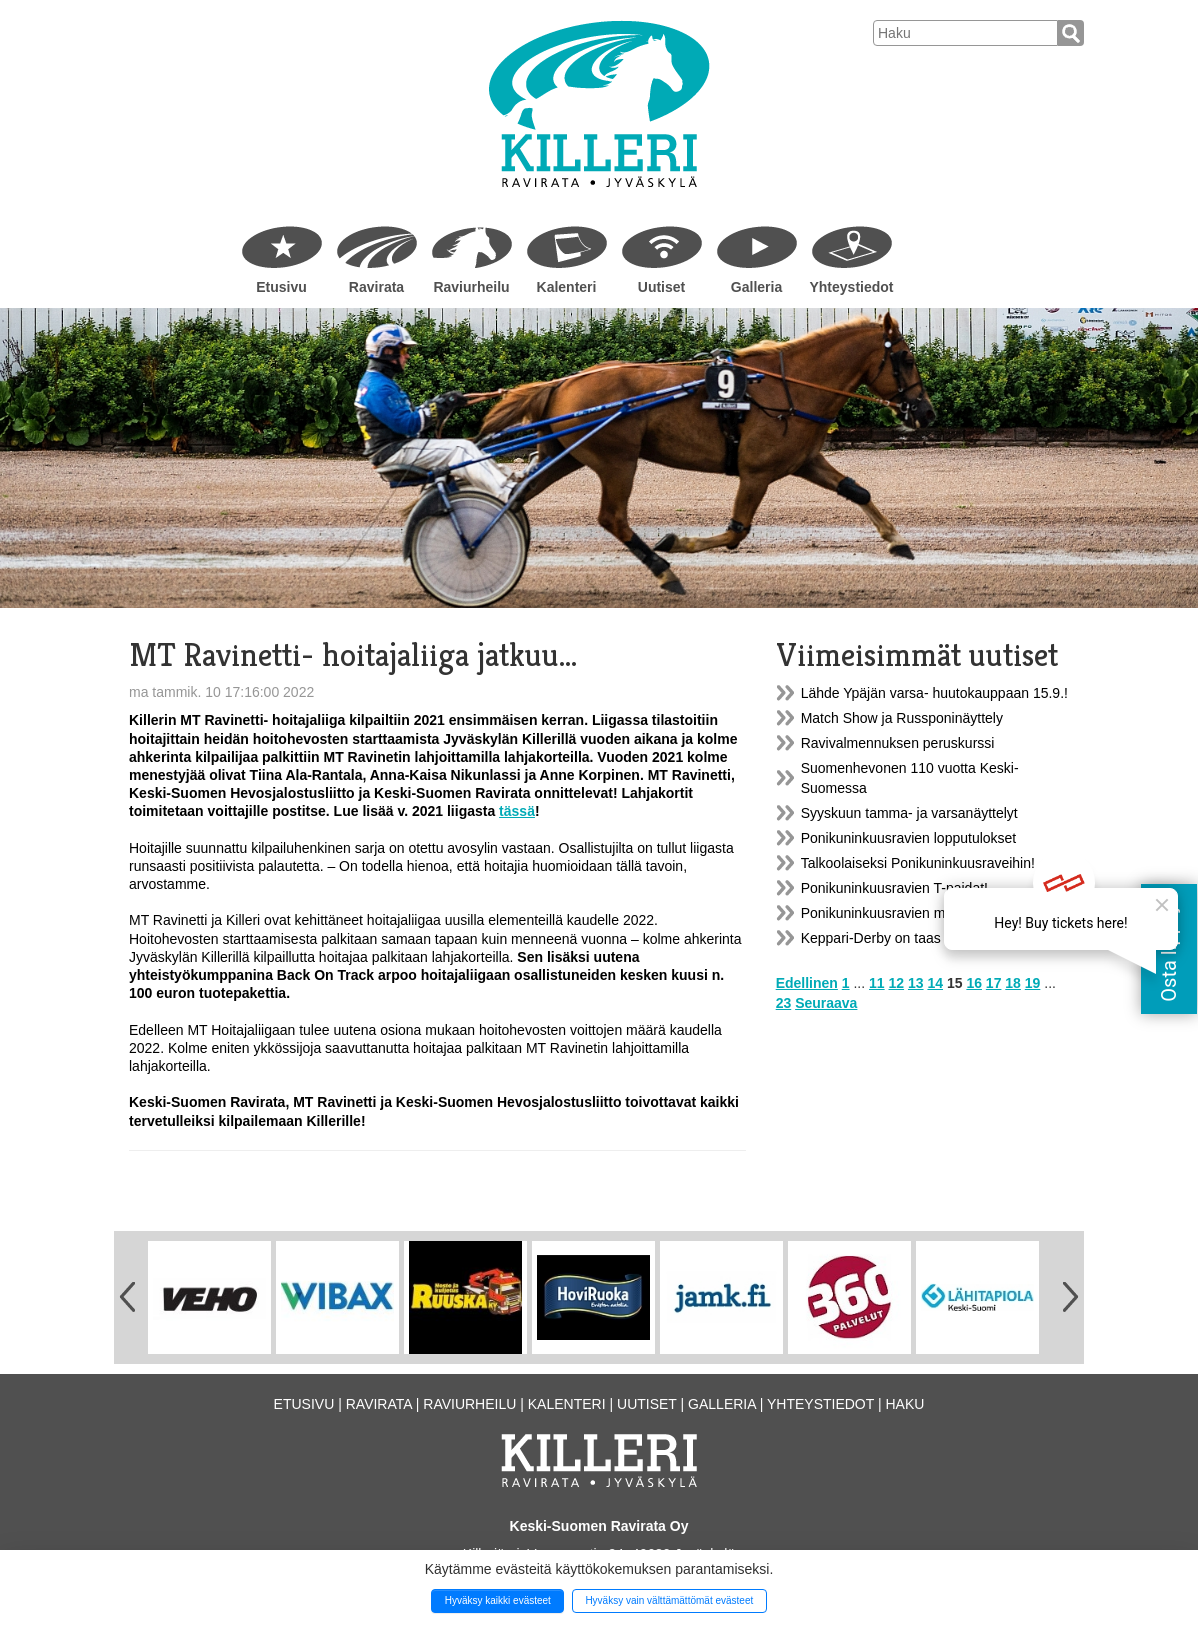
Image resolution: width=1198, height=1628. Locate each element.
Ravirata (376, 287)
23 (784, 1003)
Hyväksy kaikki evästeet (498, 1600)
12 (897, 983)
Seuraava (826, 1003)
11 (877, 983)
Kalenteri (567, 287)
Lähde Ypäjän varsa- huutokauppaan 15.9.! (934, 693)
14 (935, 983)
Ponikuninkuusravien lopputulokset (909, 838)
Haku (904, 1404)
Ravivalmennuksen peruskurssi (898, 743)
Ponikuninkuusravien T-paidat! (894, 888)
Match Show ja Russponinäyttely (902, 718)
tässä (517, 811)
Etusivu (281, 287)
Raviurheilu (471, 287)
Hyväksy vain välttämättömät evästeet (669, 1600)
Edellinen (807, 983)
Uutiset (661, 287)
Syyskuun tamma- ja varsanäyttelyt (909, 813)
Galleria (756, 287)
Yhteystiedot (851, 287)
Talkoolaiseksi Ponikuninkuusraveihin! (918, 863)
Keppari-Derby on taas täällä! (891, 938)
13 (916, 983)
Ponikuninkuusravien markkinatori (905, 913)
